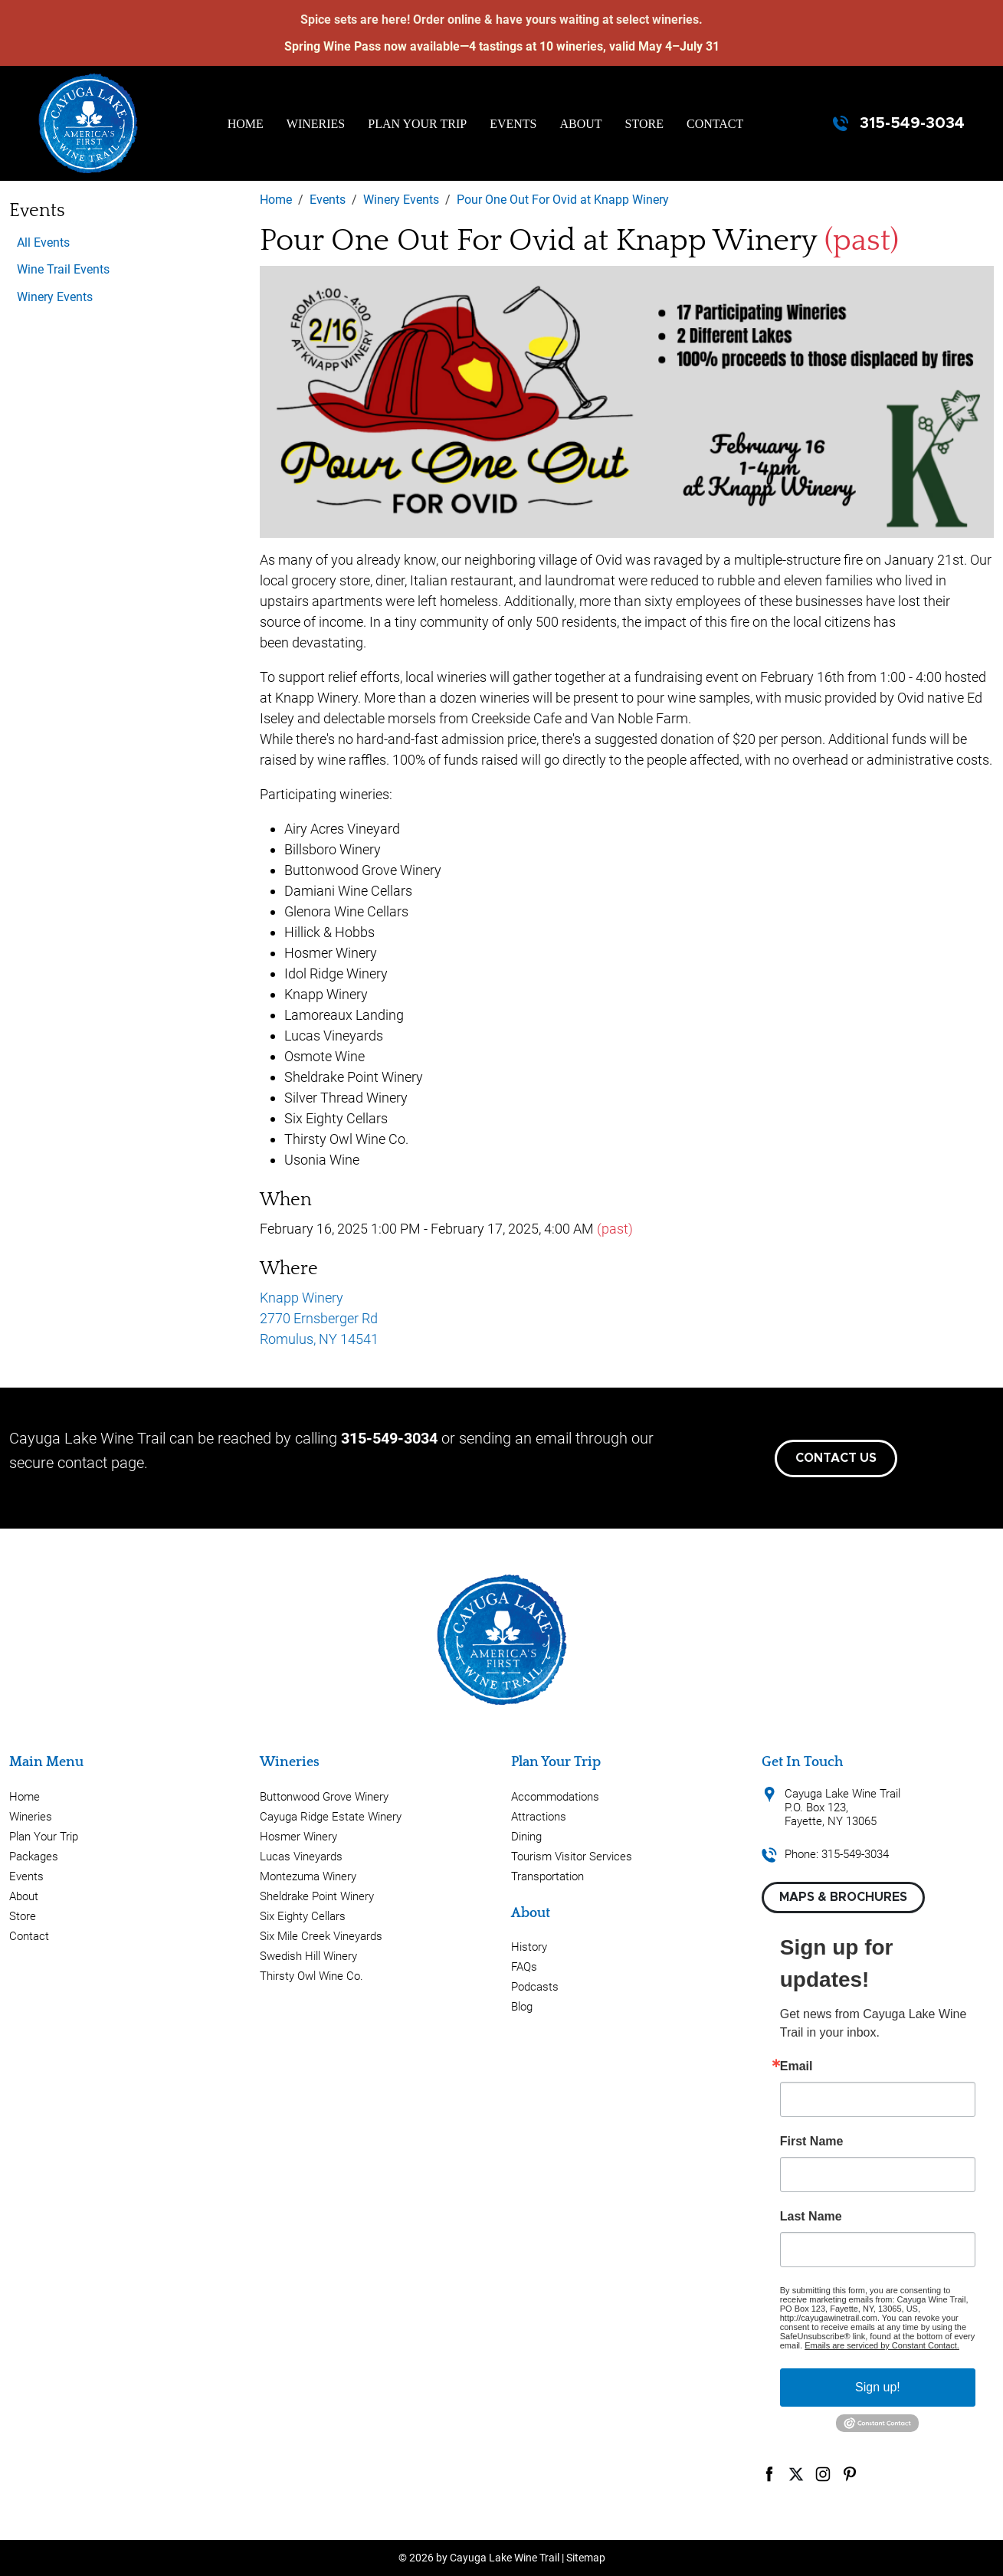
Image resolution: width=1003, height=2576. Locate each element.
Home (246, 123)
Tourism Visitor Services (571, 1856)
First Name (812, 2141)
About (581, 123)
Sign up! (877, 2387)
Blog (522, 2007)
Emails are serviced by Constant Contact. (882, 2345)
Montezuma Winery (308, 1876)
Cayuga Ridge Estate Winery (331, 1817)
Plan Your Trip (417, 123)
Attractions (538, 1817)
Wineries (316, 123)
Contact (715, 123)
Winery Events (55, 297)
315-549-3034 (912, 123)
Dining (526, 1837)
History (529, 1947)
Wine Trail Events (63, 269)
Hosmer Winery (298, 1837)
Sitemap (585, 2557)
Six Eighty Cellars (303, 1916)
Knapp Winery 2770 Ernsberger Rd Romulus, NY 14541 (319, 1318)
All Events (43, 242)
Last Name (811, 2217)
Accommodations (555, 1797)
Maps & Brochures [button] (843, 1897)
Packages (33, 1856)
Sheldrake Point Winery (317, 1896)
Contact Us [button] (836, 1458)
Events (513, 123)
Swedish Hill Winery (308, 1956)
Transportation (547, 1876)
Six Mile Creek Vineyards (321, 1936)
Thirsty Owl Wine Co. (311, 1976)
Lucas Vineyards (301, 1856)
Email (796, 2066)
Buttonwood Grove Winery (324, 1797)
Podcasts (535, 1987)
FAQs (524, 1967)
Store (644, 123)
